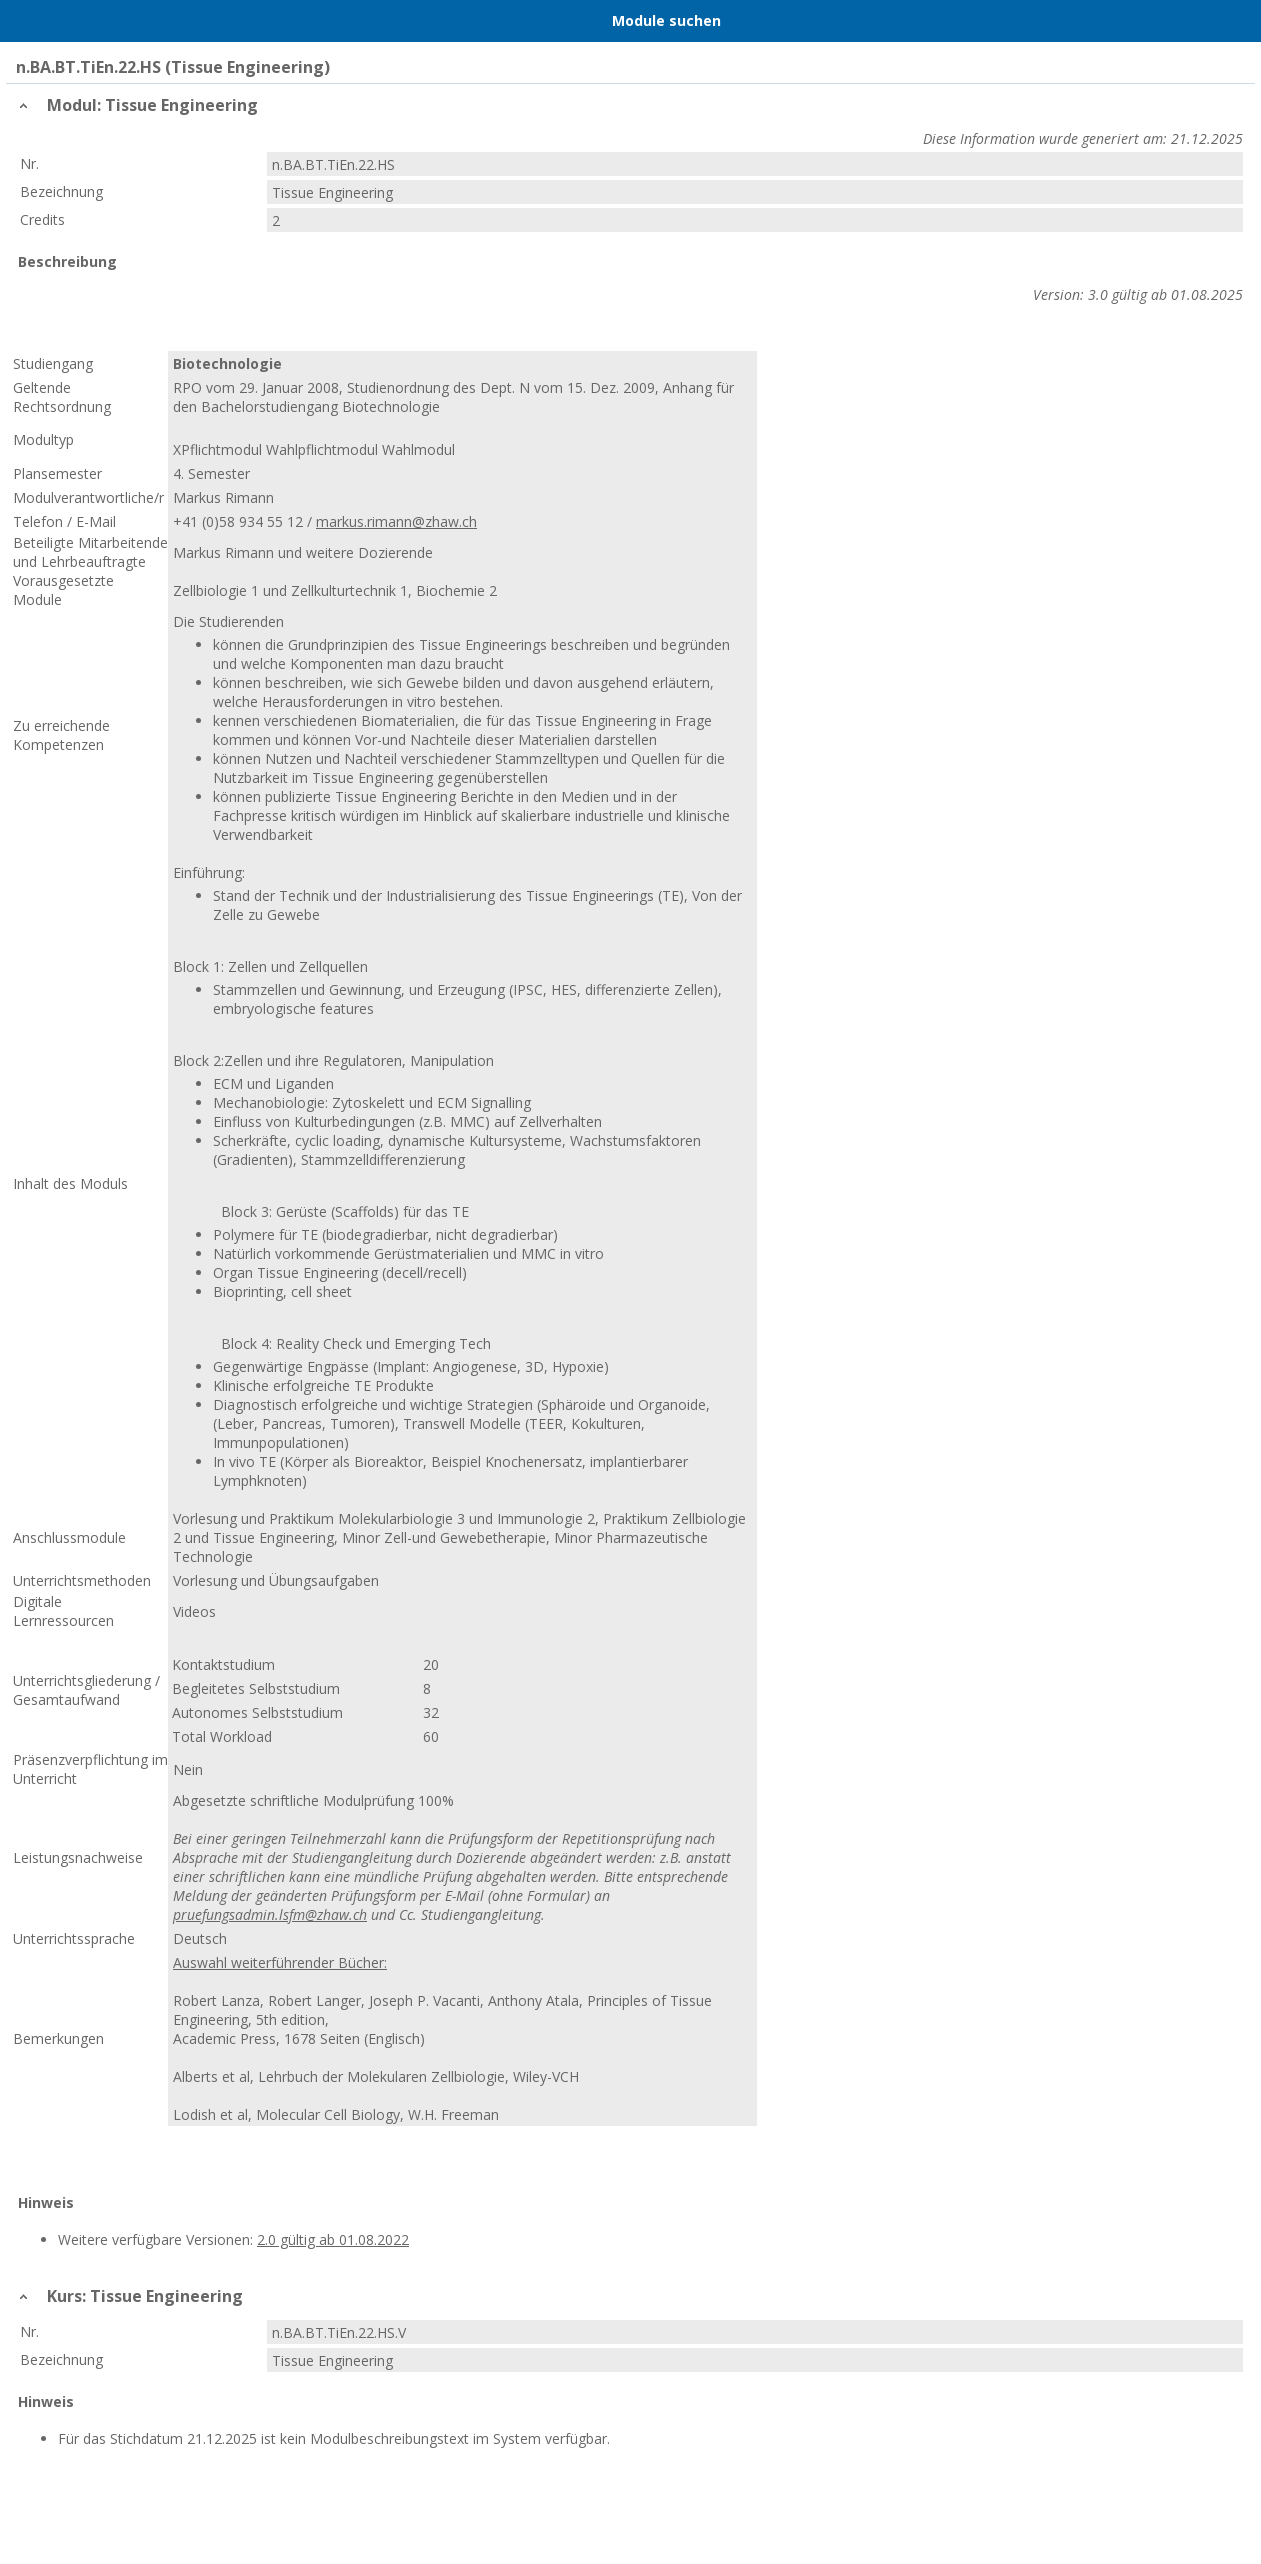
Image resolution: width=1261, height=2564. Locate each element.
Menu (43, 21)
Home (121, 21)
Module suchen (666, 20)
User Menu (1218, 21)
